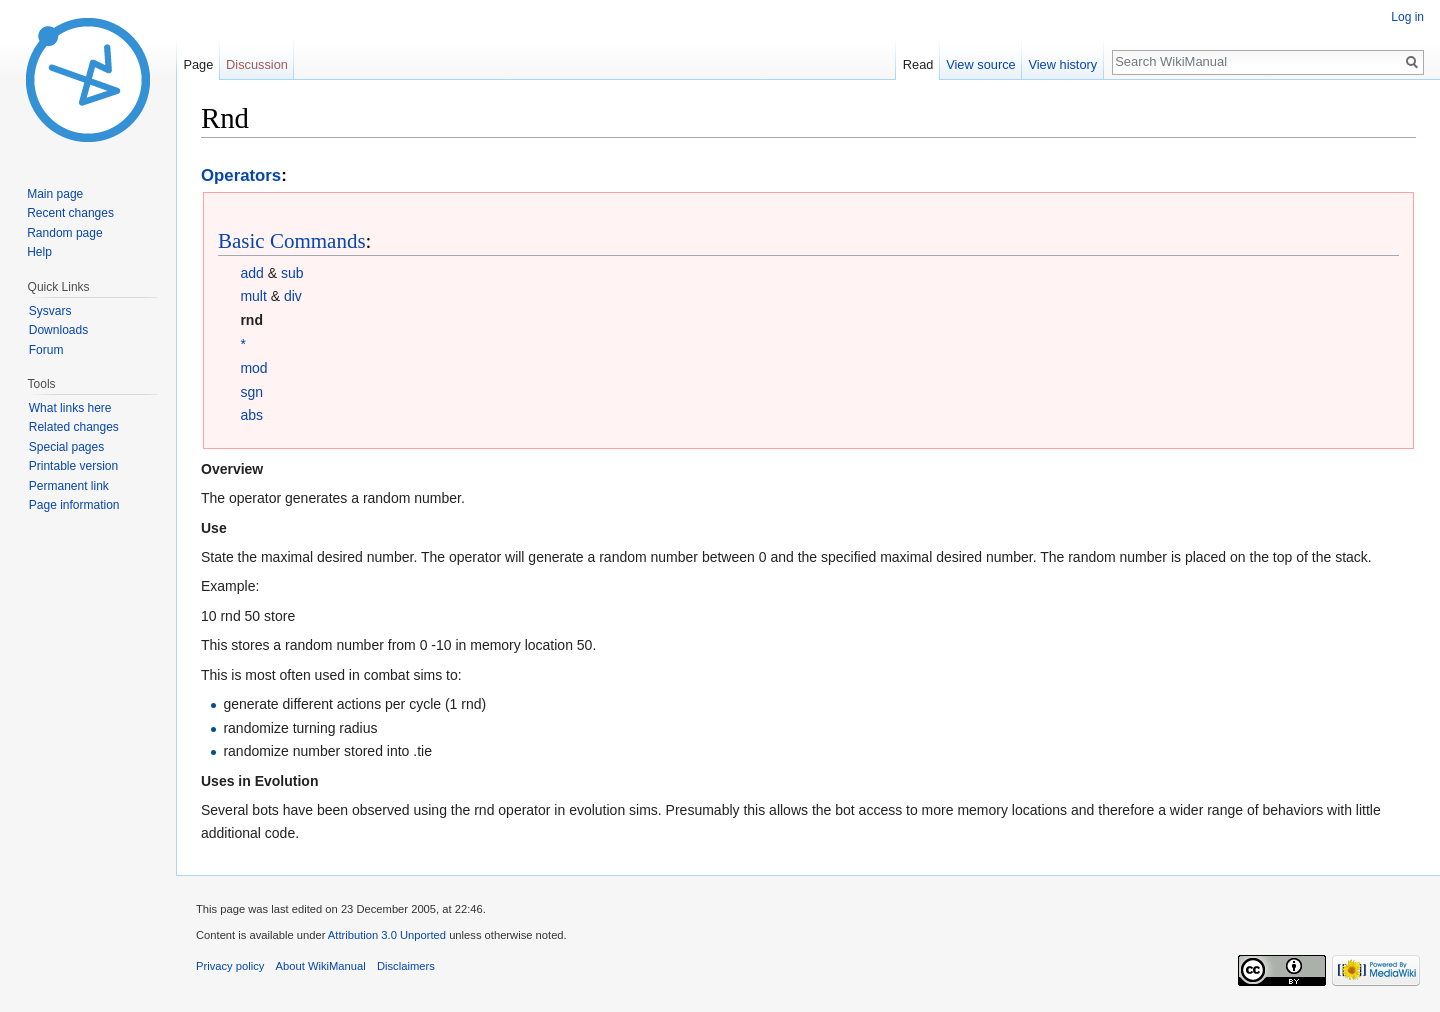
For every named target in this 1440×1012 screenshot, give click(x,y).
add (251, 273)
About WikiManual (321, 966)
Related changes (74, 427)
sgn (251, 392)
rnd (251, 320)
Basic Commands (292, 241)
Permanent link (69, 486)
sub (292, 273)
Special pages (66, 447)
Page (198, 64)
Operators (241, 175)
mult (253, 296)
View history (1062, 64)
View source (980, 64)
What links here (70, 408)
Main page (55, 194)
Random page (64, 233)
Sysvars (50, 311)
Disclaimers (406, 966)
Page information (74, 505)
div (293, 296)
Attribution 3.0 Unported (387, 935)
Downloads (58, 330)
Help (39, 252)
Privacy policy (230, 966)
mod (253, 368)
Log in (1407, 17)
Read (918, 64)
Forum (46, 350)
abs (251, 415)
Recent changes (70, 213)
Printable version (73, 466)
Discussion (257, 64)
